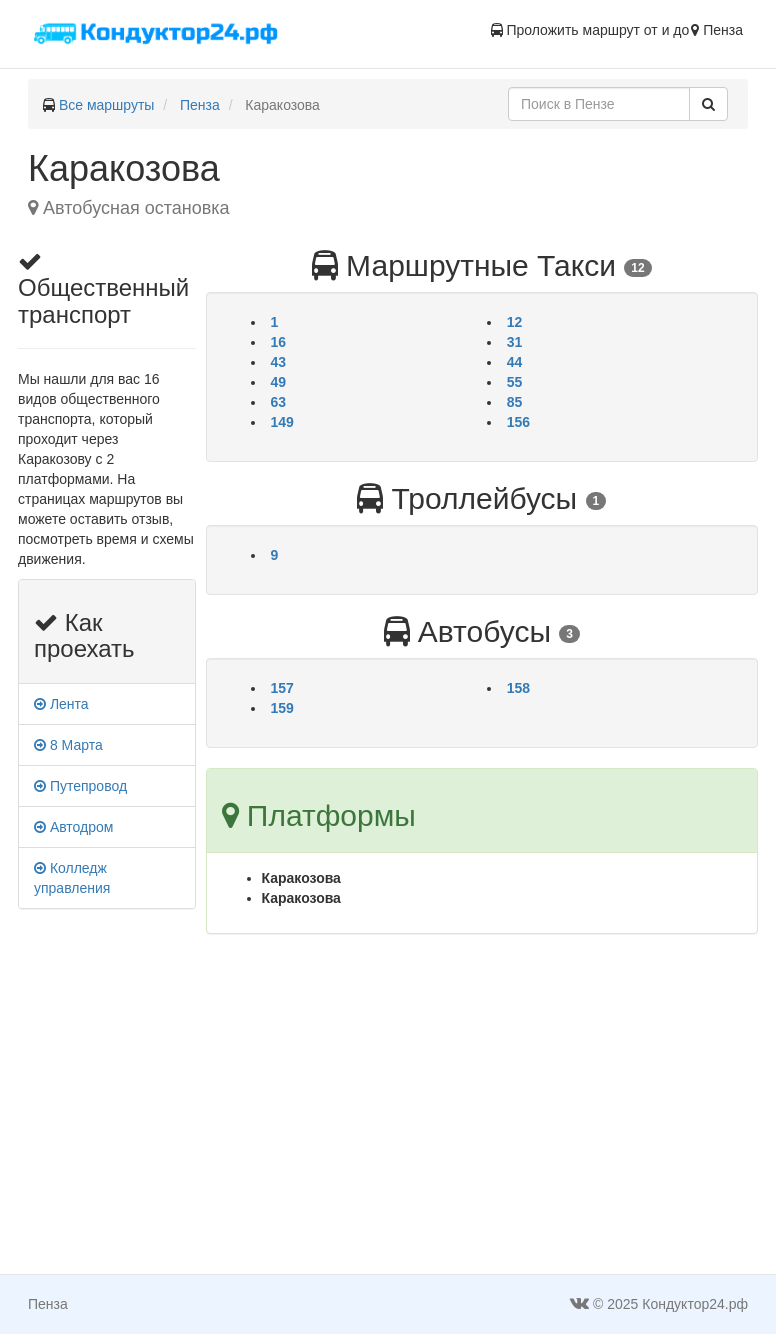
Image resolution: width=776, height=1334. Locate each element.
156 (518, 422)
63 (279, 402)
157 (282, 688)
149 (282, 422)
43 (279, 362)
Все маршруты (107, 105)
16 (279, 342)
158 (518, 688)
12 (515, 322)
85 (515, 402)
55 (515, 382)
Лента (61, 704)
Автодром (73, 827)
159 (282, 708)
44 (515, 362)
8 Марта (68, 745)
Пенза (200, 105)
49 (279, 382)
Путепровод (80, 786)
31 (515, 342)
